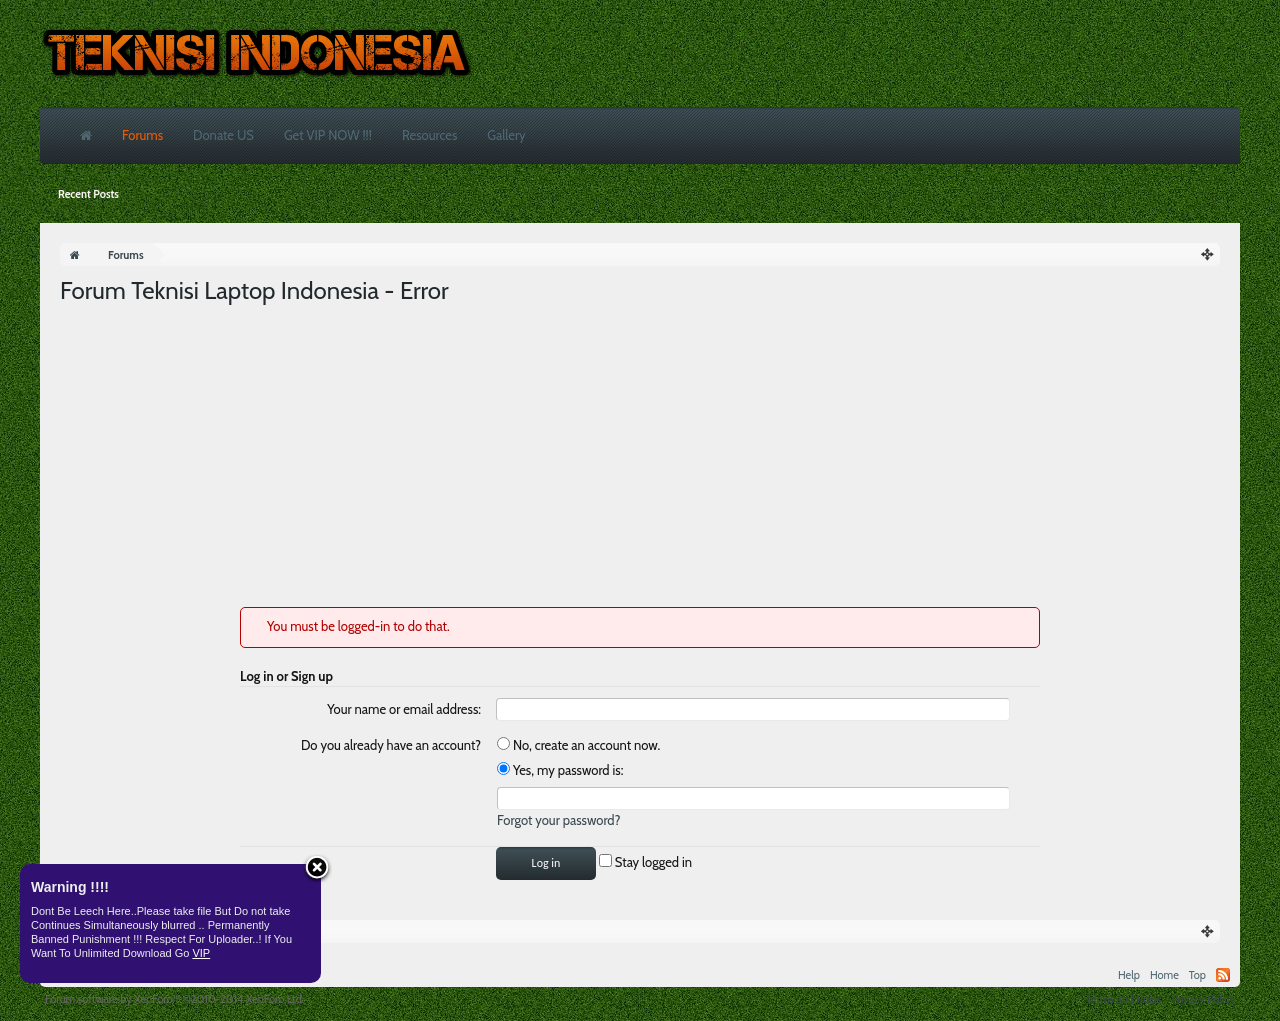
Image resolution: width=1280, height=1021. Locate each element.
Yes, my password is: (560, 770)
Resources (429, 135)
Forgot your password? (559, 820)
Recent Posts (88, 194)
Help (1129, 975)
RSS (1223, 975)
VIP (201, 953)
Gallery (506, 135)
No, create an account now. (578, 745)
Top (1197, 975)
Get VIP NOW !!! (328, 135)
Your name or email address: (404, 709)
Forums (142, 135)
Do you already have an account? (391, 745)
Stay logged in (645, 862)
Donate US (223, 135)
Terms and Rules (1124, 999)
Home (1164, 975)
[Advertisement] (640, 457)
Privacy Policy (1203, 999)
